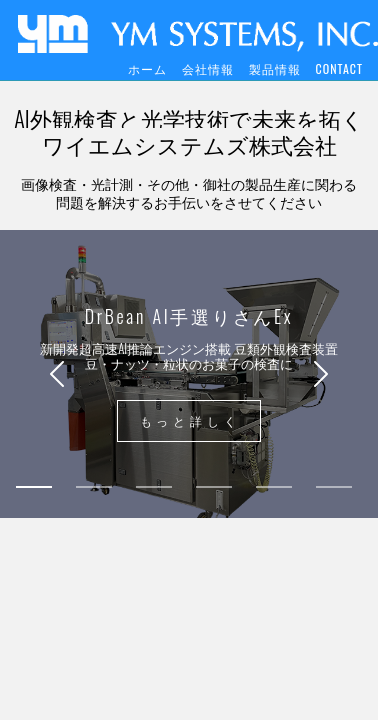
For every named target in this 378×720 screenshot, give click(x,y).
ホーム (147, 68)
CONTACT (339, 68)
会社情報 (208, 68)
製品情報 (275, 68)
